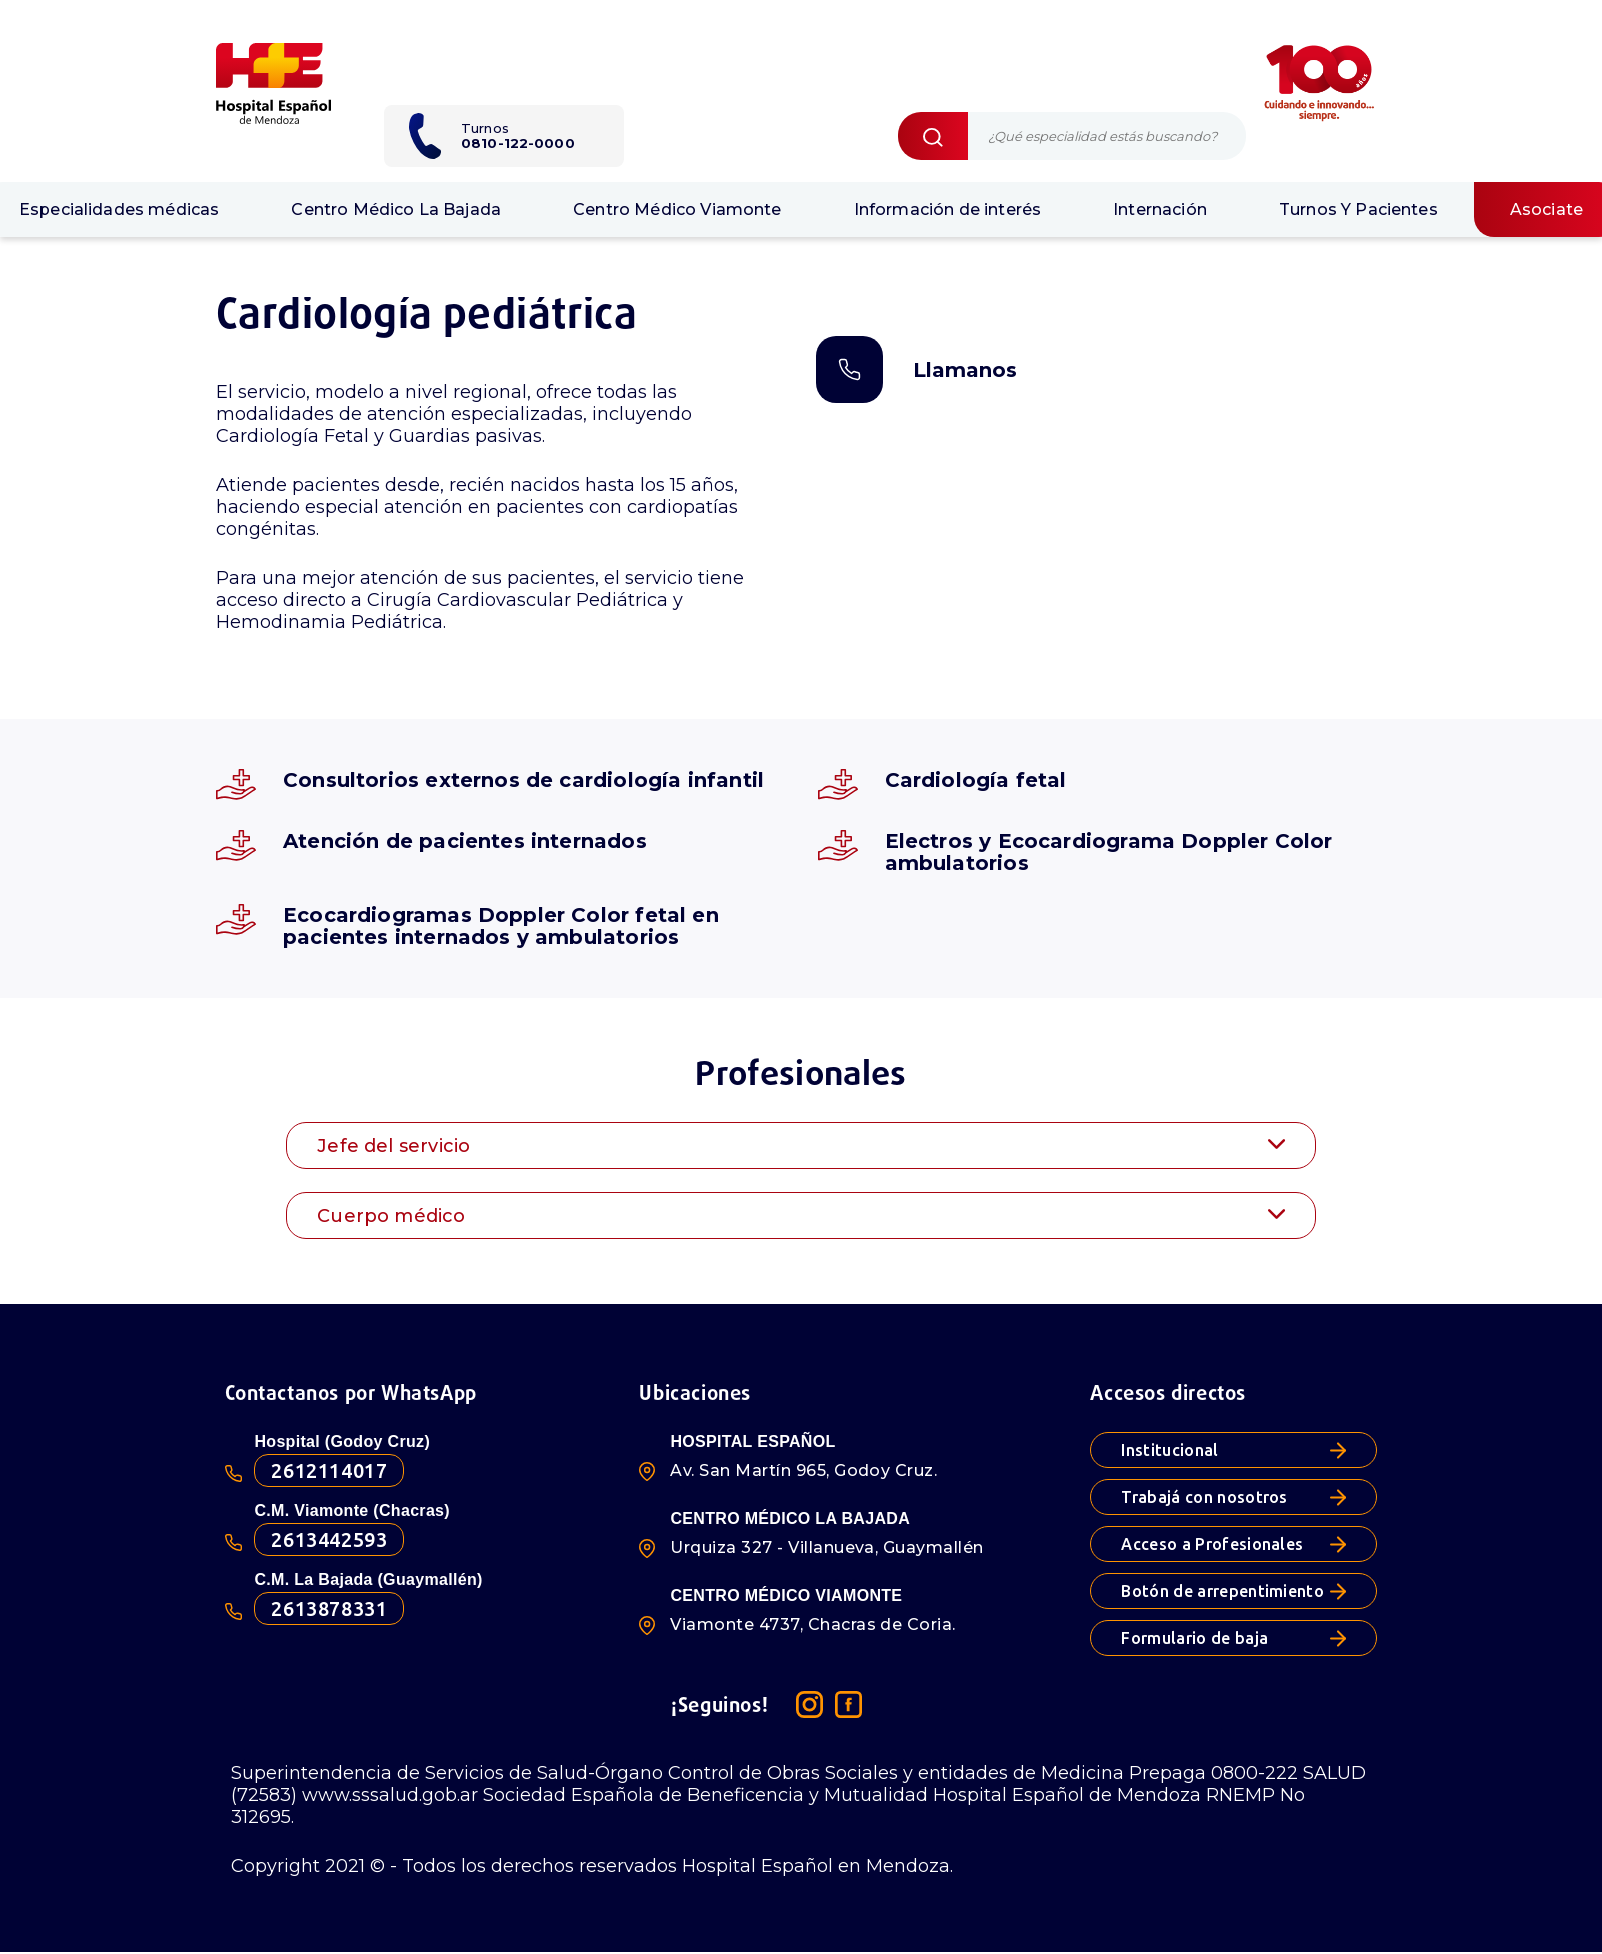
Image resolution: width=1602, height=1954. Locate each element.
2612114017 (329, 1470)
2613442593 (329, 1539)
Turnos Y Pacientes (1358, 209)
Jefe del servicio (801, 1146)
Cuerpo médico (801, 1216)
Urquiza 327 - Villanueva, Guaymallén (826, 1547)
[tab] (801, 1145)
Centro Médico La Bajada (396, 209)
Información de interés (948, 209)
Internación (1160, 209)
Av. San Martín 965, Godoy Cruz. (803, 1470)
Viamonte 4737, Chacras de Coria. (812, 1624)
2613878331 (329, 1608)
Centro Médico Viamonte (677, 209)
